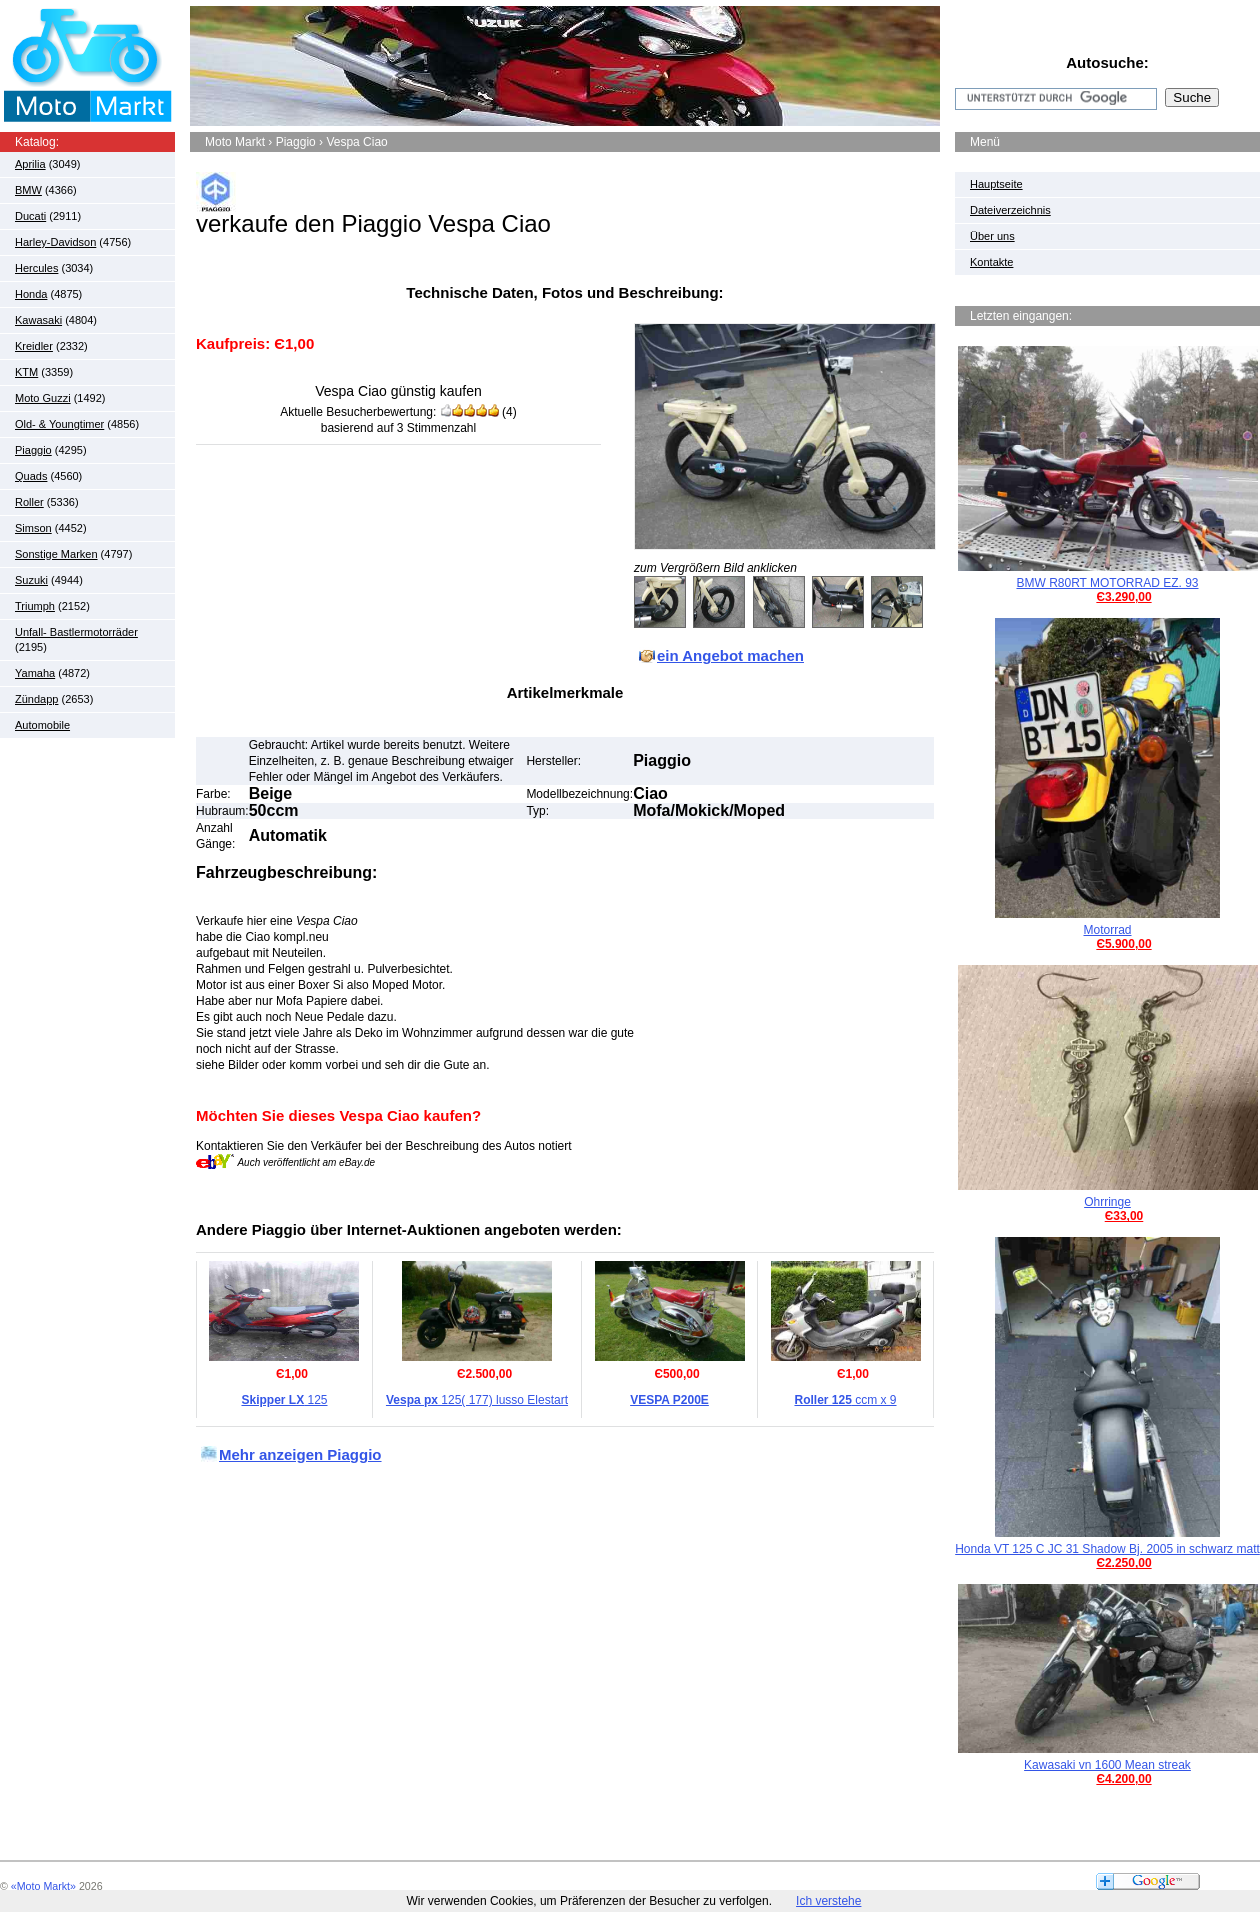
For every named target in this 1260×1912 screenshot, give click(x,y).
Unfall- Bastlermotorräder (76, 632)
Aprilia (30, 164)
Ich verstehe (828, 1901)
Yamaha (35, 673)
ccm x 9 (845, 1400)
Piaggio (33, 450)
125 (284, 1400)
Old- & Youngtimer (59, 424)
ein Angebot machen (730, 655)
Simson (33, 528)
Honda (31, 294)
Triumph (35, 606)
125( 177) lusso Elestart (477, 1400)
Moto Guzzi (43, 398)
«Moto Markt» (43, 1886)
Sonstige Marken (56, 554)
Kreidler (34, 346)
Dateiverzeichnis (1010, 210)
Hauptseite (996, 184)
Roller (29, 502)
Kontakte (991, 262)
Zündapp (36, 699)
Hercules (36, 268)
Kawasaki (38, 320)
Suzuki (31, 580)
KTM (26, 372)
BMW (28, 190)
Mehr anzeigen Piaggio (300, 1454)
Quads (31, 476)
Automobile (42, 725)
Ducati (30, 216)
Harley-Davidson (55, 242)
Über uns (992, 236)
